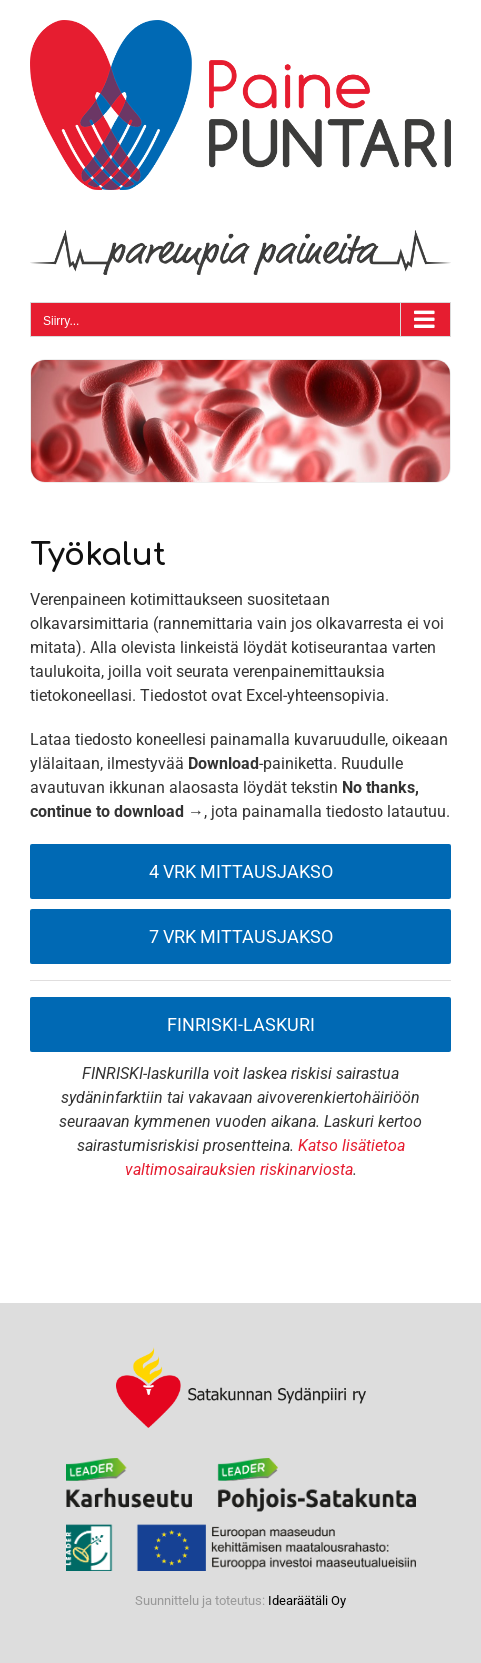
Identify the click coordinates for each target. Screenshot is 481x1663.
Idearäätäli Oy (307, 1600)
